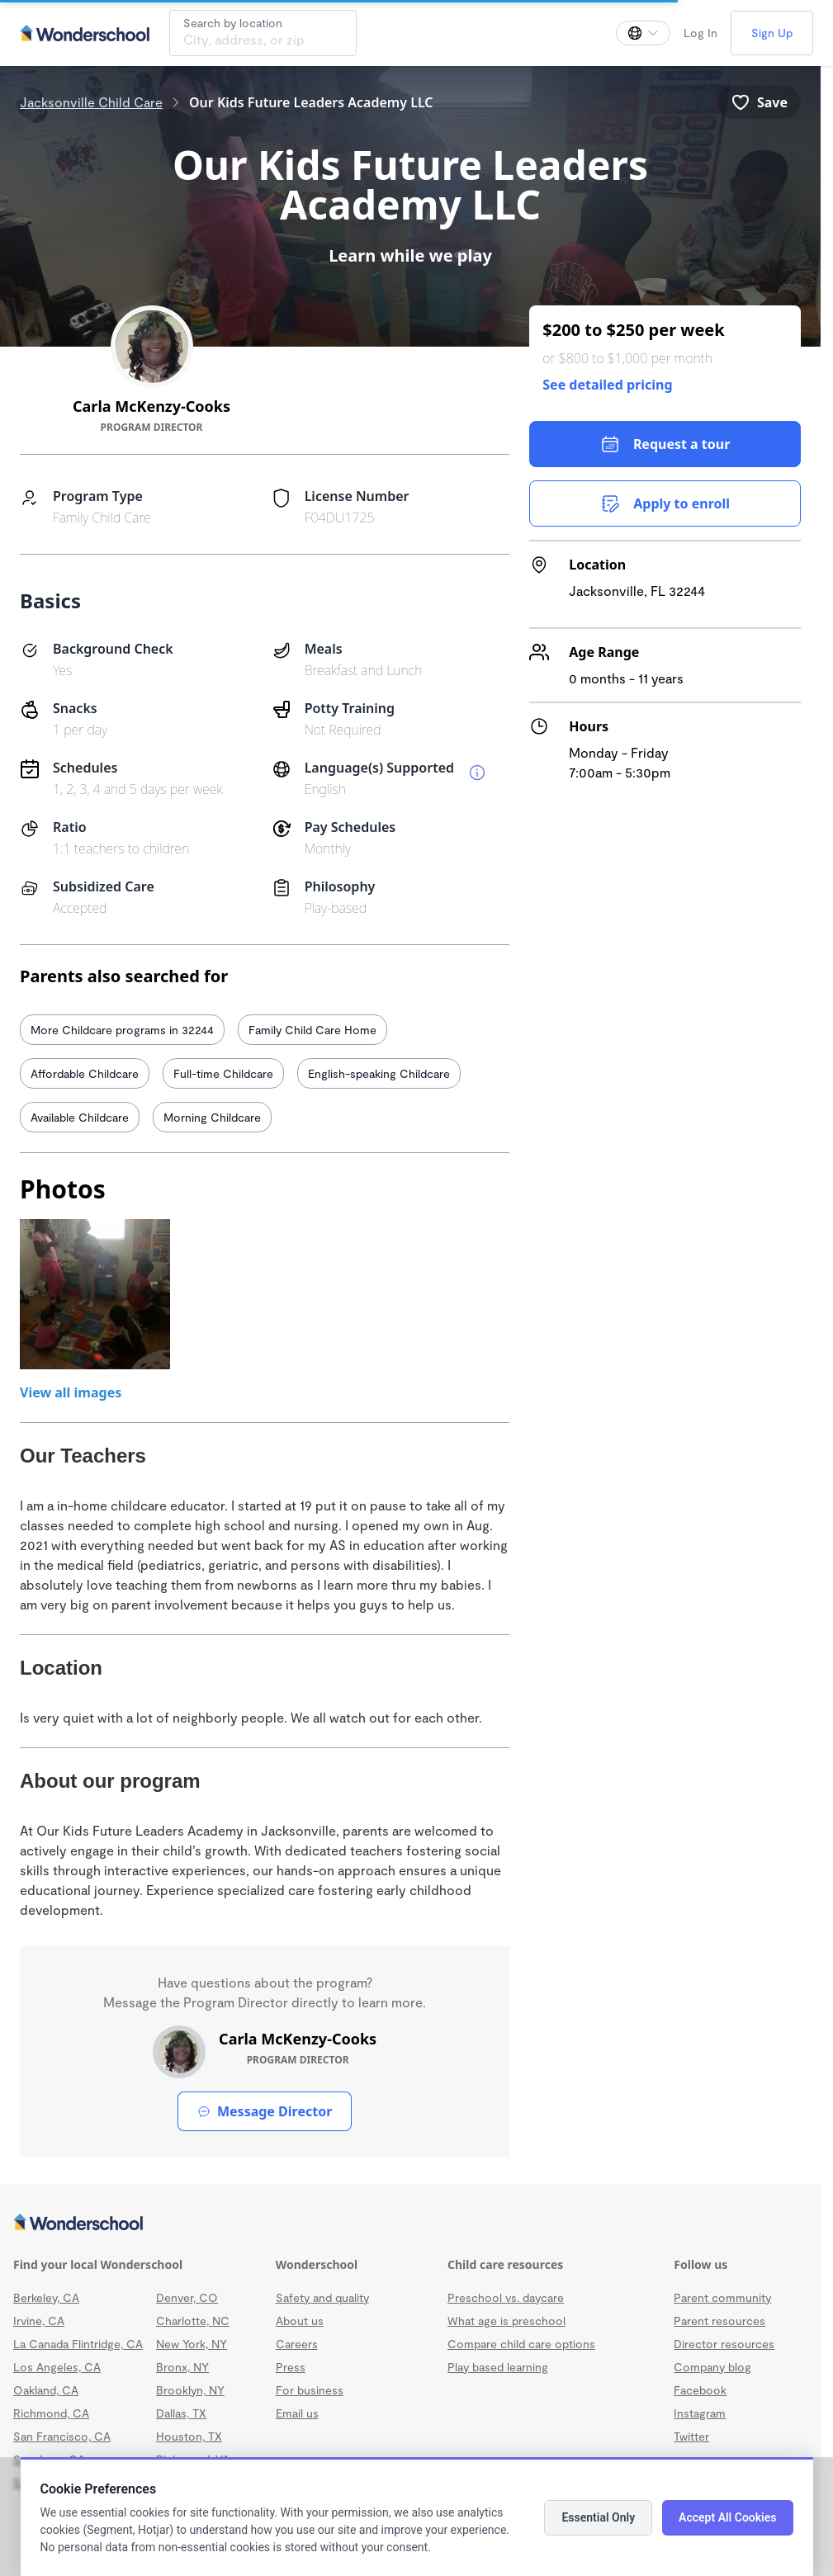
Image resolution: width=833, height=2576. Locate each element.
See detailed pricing (607, 385)
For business (309, 2390)
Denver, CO (187, 2297)
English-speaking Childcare (379, 1073)
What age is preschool (506, 2321)
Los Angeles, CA (57, 2367)
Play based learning (497, 2367)
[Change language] (643, 33)
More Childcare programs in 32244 (122, 1030)
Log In (700, 33)
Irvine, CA (38, 2321)
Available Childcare (80, 1117)
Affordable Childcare (85, 1073)
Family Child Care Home (312, 1030)
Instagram (700, 2413)
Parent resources (719, 2321)
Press (290, 2367)
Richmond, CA (51, 2413)
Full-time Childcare (223, 1073)
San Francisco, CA (62, 2436)
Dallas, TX (181, 2413)
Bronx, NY (182, 2367)
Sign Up (772, 33)
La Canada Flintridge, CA (78, 2344)
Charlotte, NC (193, 2321)
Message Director (264, 2111)
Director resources (724, 2344)
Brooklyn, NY (190, 2390)
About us (300, 2321)
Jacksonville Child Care (91, 102)
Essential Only (598, 2517)
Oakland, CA (45, 2390)
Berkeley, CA (46, 2297)
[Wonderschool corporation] (410, 2223)
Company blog (712, 2367)
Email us (297, 2413)
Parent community (722, 2297)
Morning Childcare (212, 1117)
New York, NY (191, 2344)
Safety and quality (322, 2297)
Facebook (700, 2390)
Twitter (691, 2436)
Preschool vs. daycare (505, 2297)
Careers (297, 2344)
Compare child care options (521, 2344)
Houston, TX (189, 2436)
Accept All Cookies (727, 2517)
